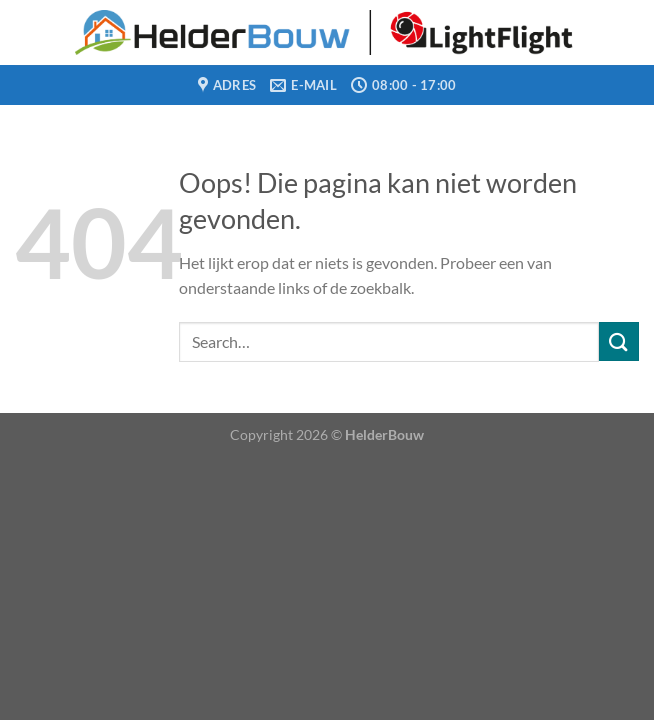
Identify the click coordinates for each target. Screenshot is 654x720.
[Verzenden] (619, 341)
